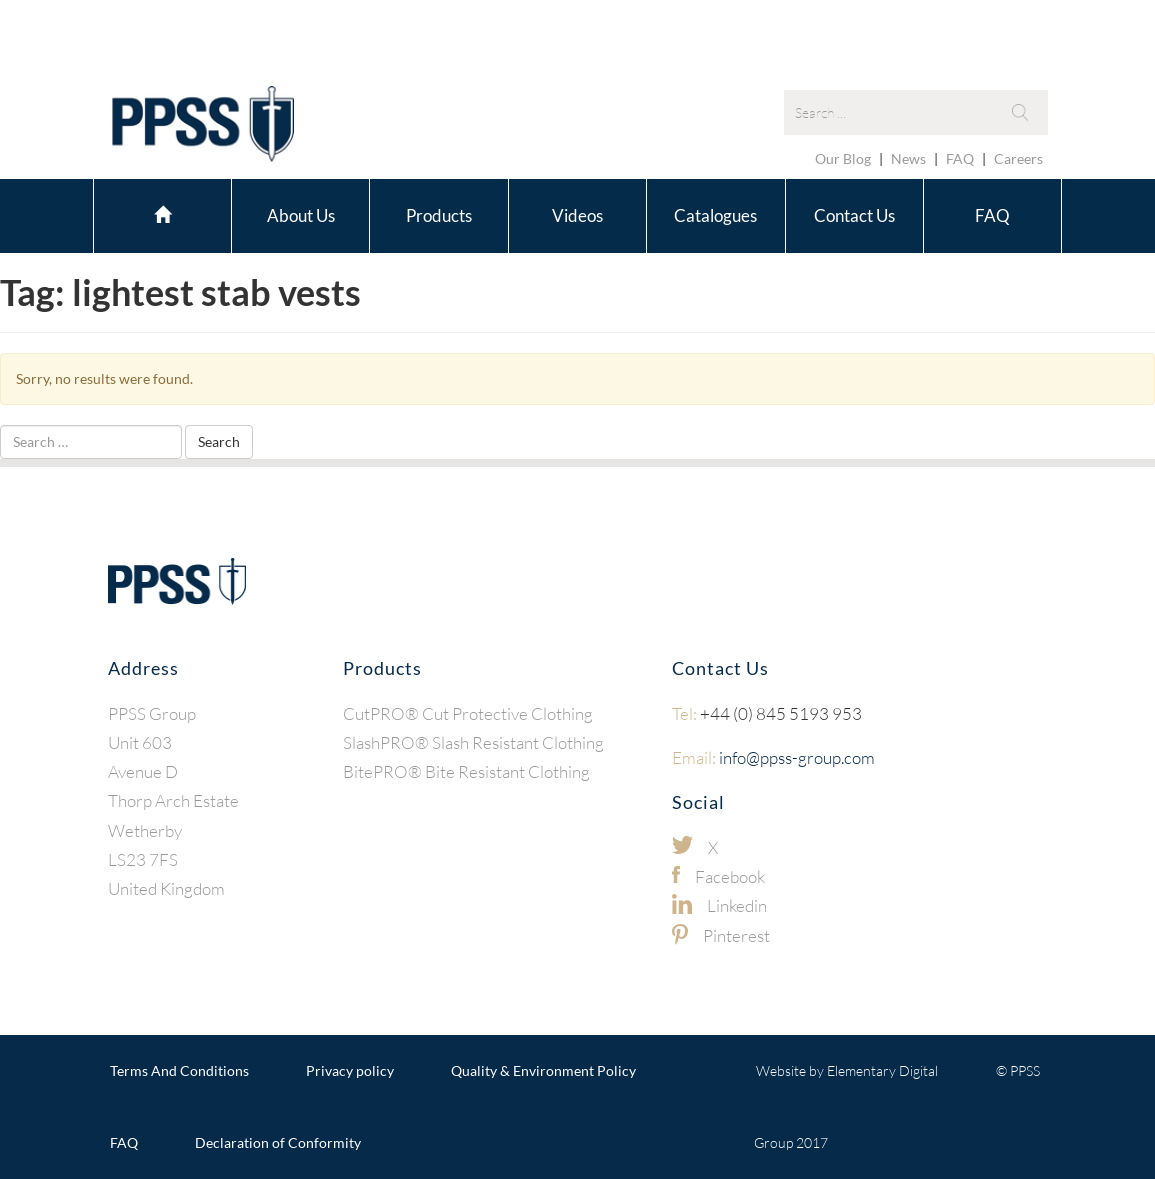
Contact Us (854, 215)
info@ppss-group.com (773, 757)
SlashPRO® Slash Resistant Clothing (473, 742)
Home (162, 212)
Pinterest (736, 935)
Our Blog (843, 158)
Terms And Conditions (179, 1070)
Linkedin (737, 905)
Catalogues (715, 215)
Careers (1018, 158)
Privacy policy (350, 1070)
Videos (577, 215)
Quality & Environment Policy (543, 1070)
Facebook (730, 876)
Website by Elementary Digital (847, 1070)
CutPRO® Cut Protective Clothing (468, 713)
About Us (301, 215)
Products (439, 215)
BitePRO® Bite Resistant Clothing (466, 771)
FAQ (960, 158)
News (908, 158)
